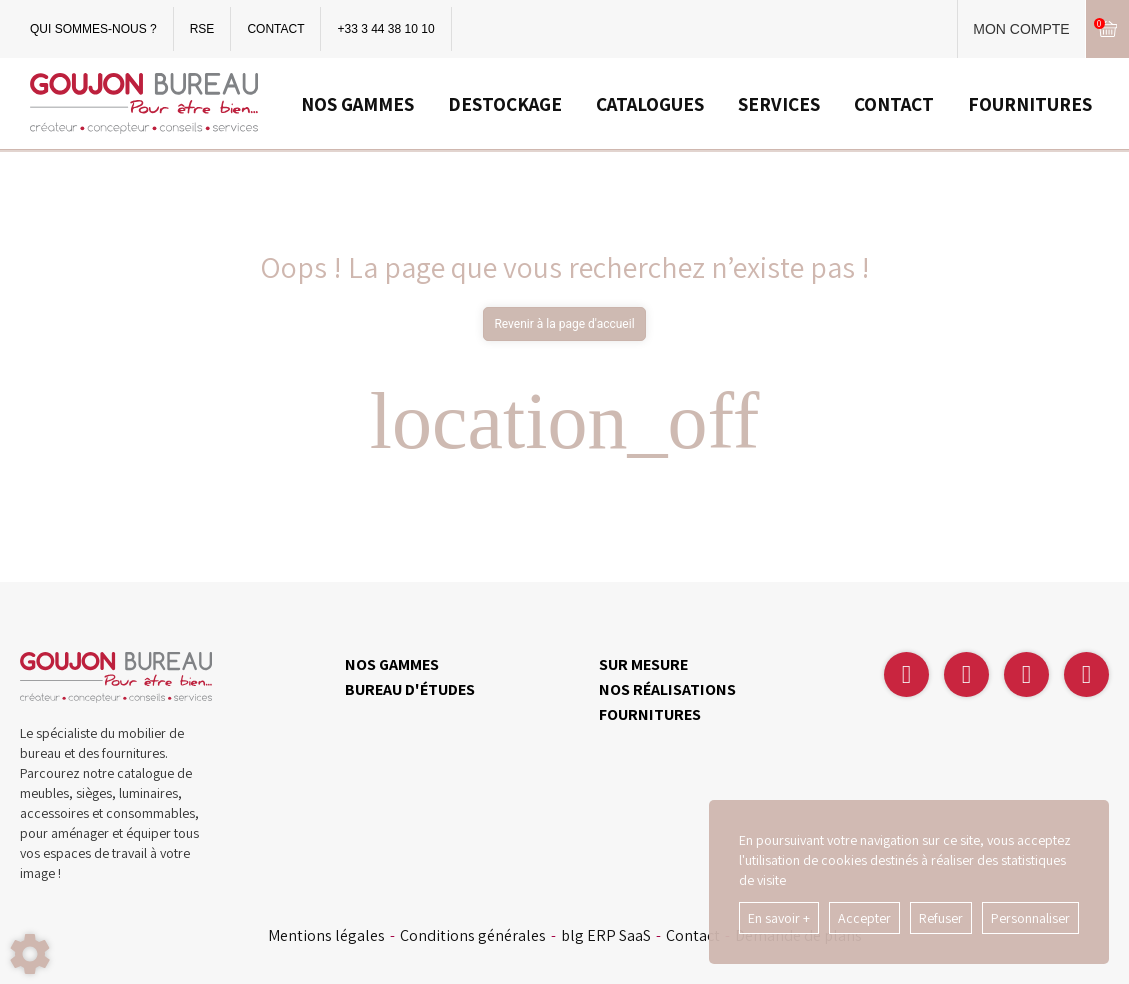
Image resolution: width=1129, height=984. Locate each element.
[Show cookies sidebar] (30, 954)
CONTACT (275, 29)
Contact (693, 936)
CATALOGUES (650, 104)
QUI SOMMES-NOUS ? (93, 29)
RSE (202, 29)
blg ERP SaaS (606, 936)
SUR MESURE (643, 664)
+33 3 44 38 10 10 (385, 29)
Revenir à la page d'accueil (564, 324)
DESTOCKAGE (505, 104)
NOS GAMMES (357, 104)
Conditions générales (473, 936)
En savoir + (779, 918)
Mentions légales (326, 936)
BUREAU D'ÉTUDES (410, 689)
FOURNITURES (1030, 104)
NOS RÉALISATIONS (667, 689)
